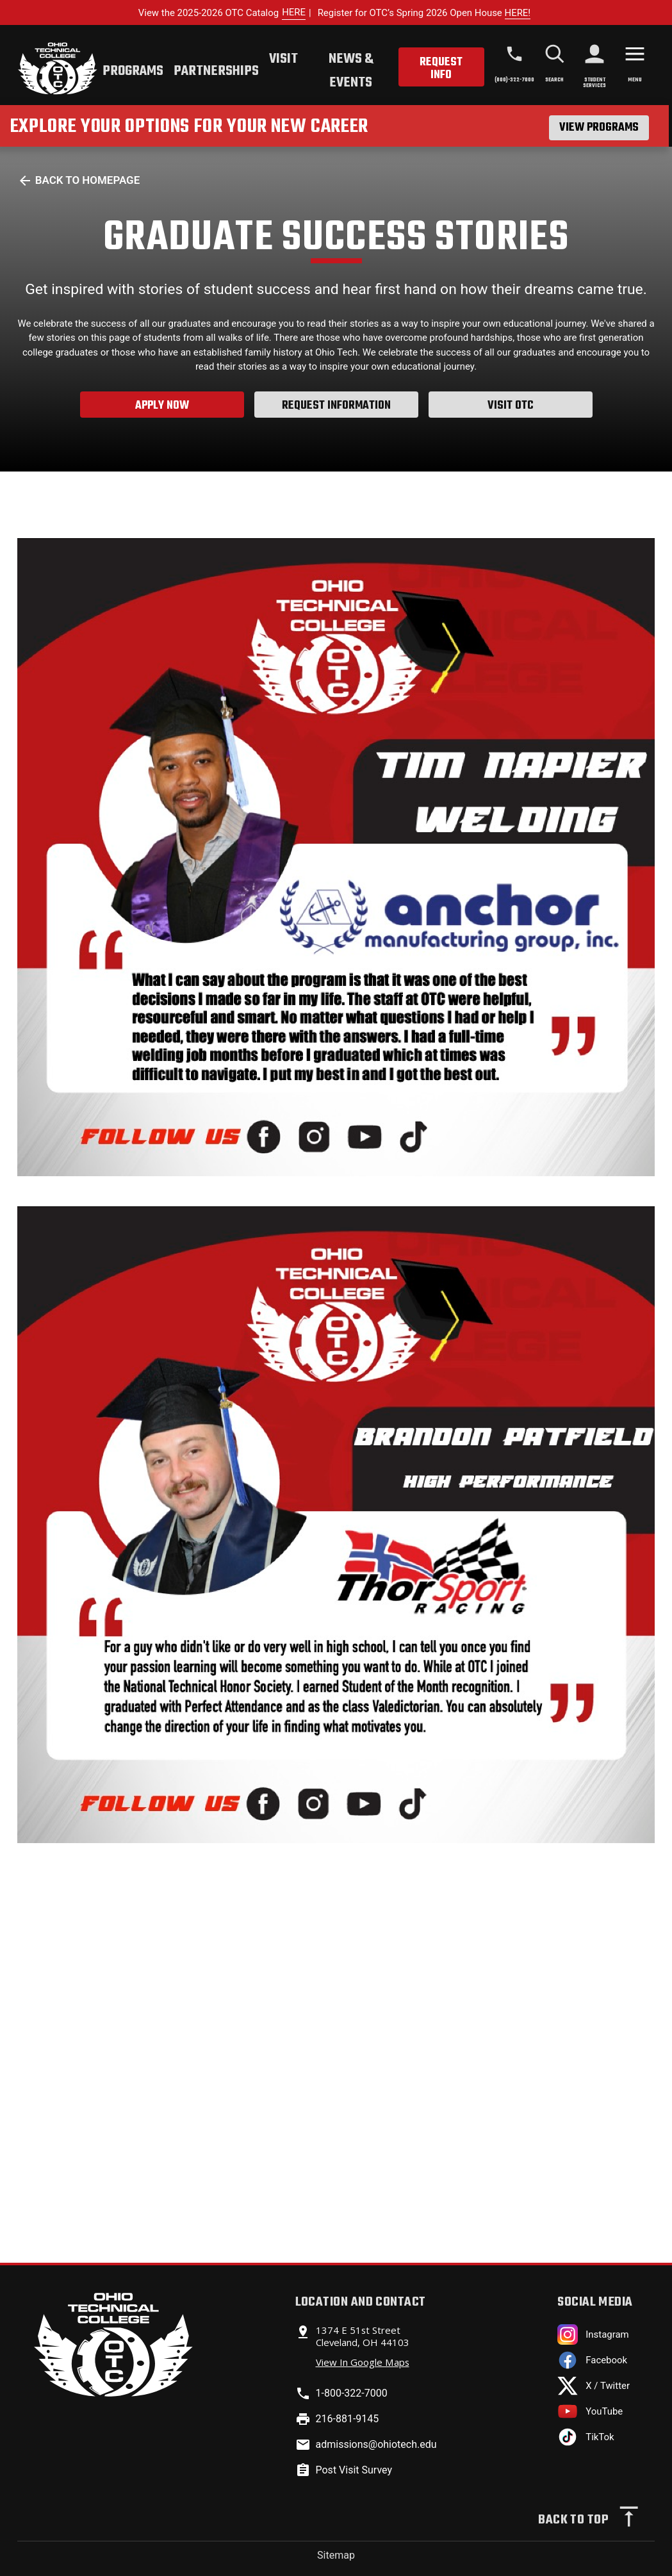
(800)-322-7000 (514, 80)
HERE (294, 12)
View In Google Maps (362, 2362)
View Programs (599, 127)
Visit (283, 59)
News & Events (351, 71)
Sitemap (336, 2555)
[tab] (132, 72)
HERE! (518, 13)
